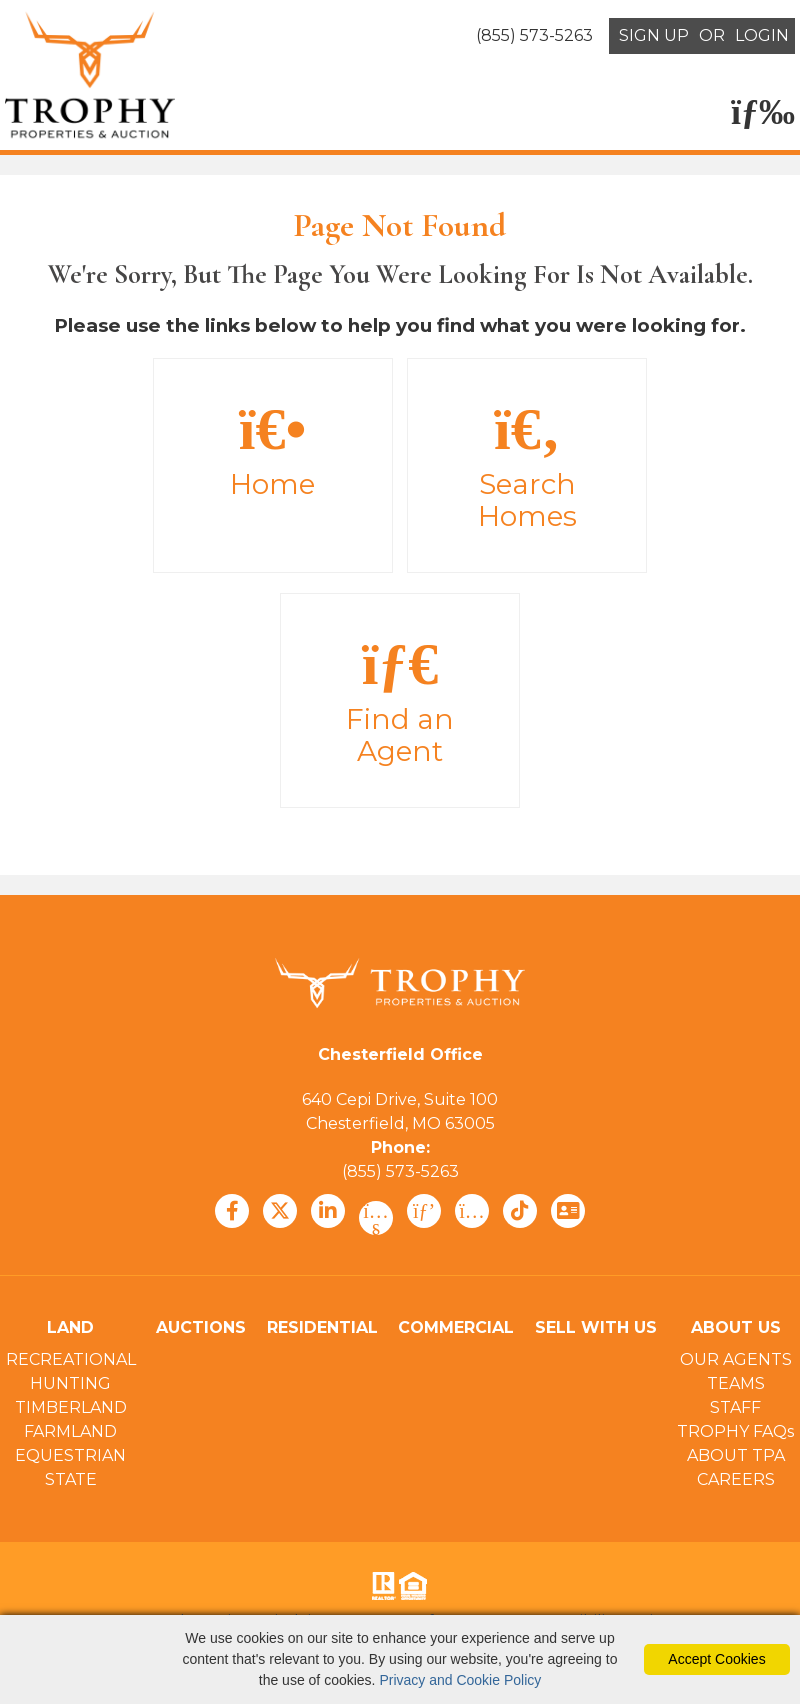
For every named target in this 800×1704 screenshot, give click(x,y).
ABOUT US (736, 1327)
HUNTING (70, 1383)
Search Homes (527, 466)
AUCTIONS (201, 1327)
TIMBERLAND (71, 1407)
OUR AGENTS (736, 1359)
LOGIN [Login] (762, 35)
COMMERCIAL (456, 1327)
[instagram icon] (472, 1211)
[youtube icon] (376, 1218)
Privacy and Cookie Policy (460, 1680)
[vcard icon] (568, 1211)
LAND (70, 1327)
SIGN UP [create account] (654, 35)
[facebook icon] (232, 1211)
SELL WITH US (596, 1327)
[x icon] (280, 1211)
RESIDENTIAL (322, 1327)
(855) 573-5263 (400, 1171)
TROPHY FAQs (735, 1431)
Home (273, 450)
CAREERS (736, 1479)
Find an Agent (400, 701)
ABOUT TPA (736, 1455)
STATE (71, 1479)
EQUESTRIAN (70, 1455)
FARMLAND (70, 1431)
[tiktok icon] (520, 1211)
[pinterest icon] (424, 1211)
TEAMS (736, 1383)
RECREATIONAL (71, 1359)
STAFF (735, 1407)
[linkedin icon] (328, 1211)
